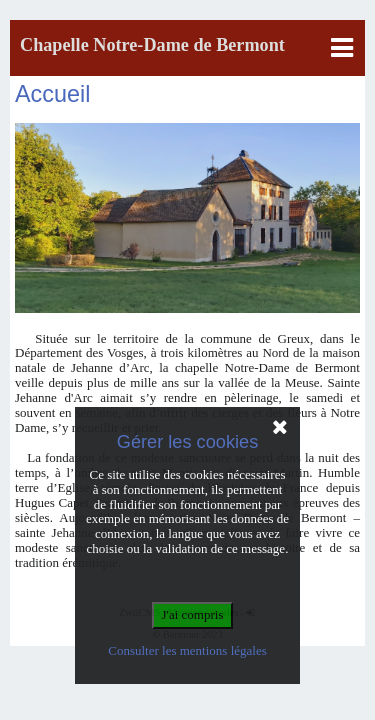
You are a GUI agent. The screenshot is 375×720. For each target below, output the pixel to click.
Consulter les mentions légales (187, 650)
